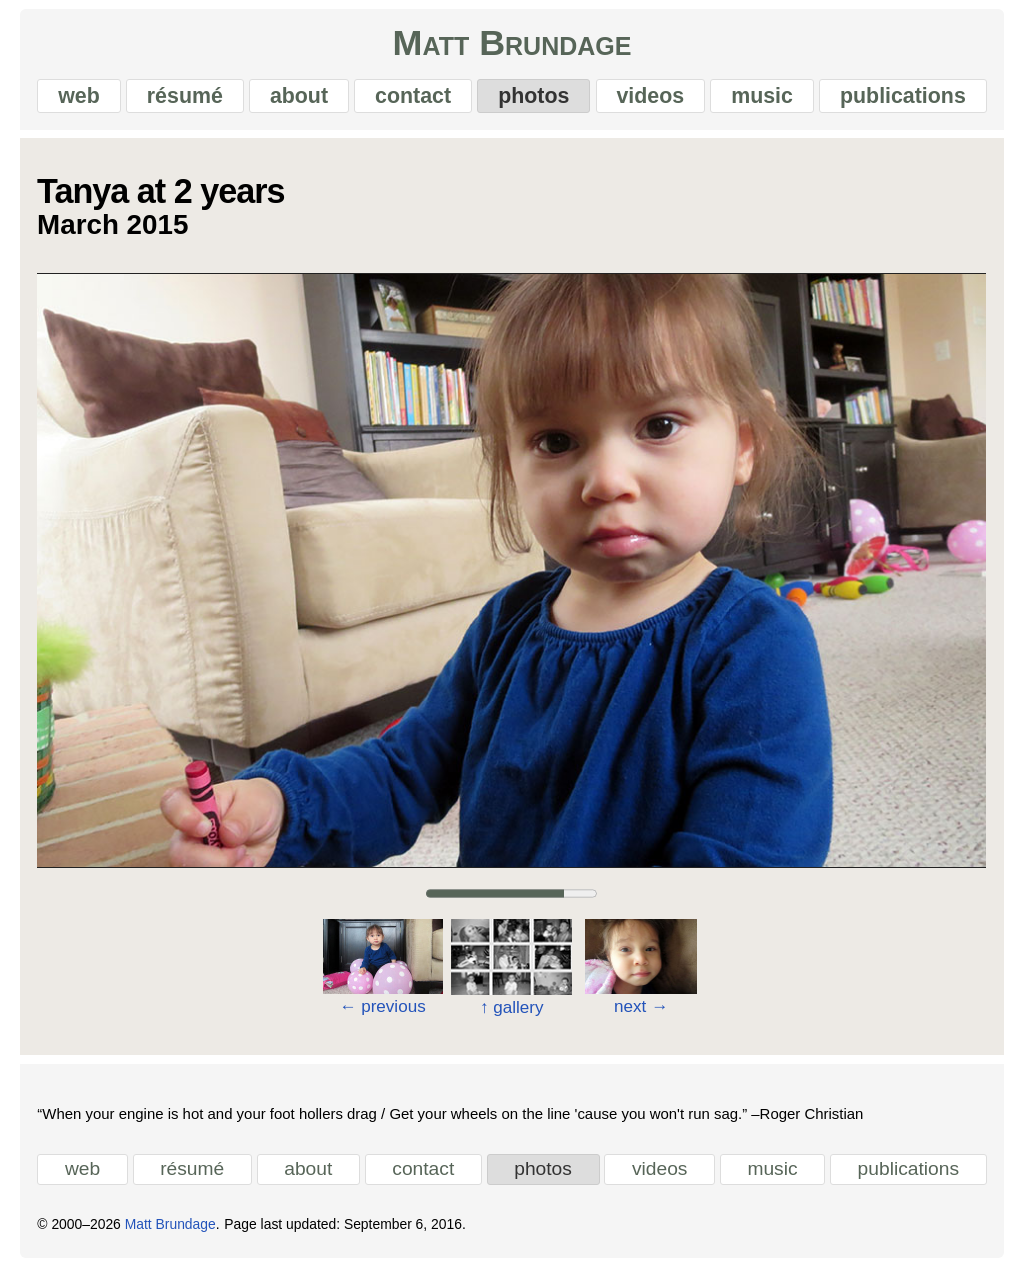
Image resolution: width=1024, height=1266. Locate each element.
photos (533, 96)
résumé (185, 96)
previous (383, 1006)
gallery (512, 1007)
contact (413, 96)
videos (650, 96)
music (762, 96)
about (299, 96)
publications (903, 96)
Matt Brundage (512, 44)
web (79, 96)
